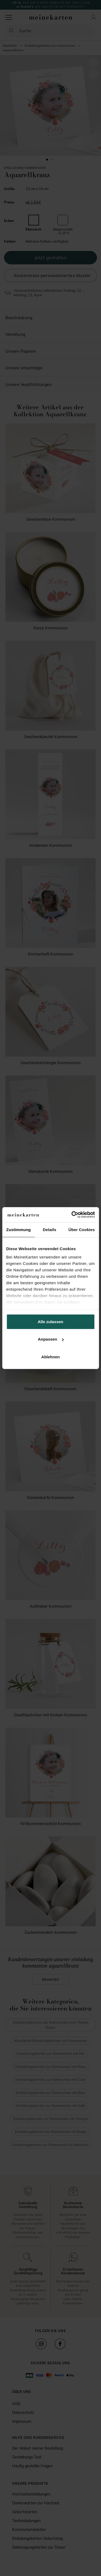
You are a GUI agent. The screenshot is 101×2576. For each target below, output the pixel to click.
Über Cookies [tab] (81, 1229)
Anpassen (51, 1339)
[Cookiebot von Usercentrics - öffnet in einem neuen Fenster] (72, 1214)
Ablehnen (50, 1356)
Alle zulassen (50, 1321)
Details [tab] (49, 1229)
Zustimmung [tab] (18, 1229)
